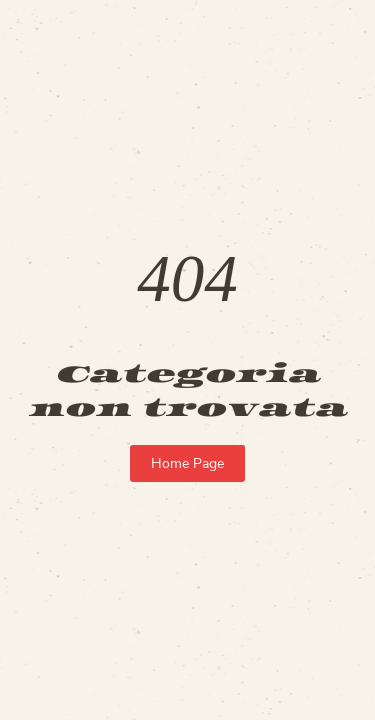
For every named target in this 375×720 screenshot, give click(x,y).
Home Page (187, 463)
